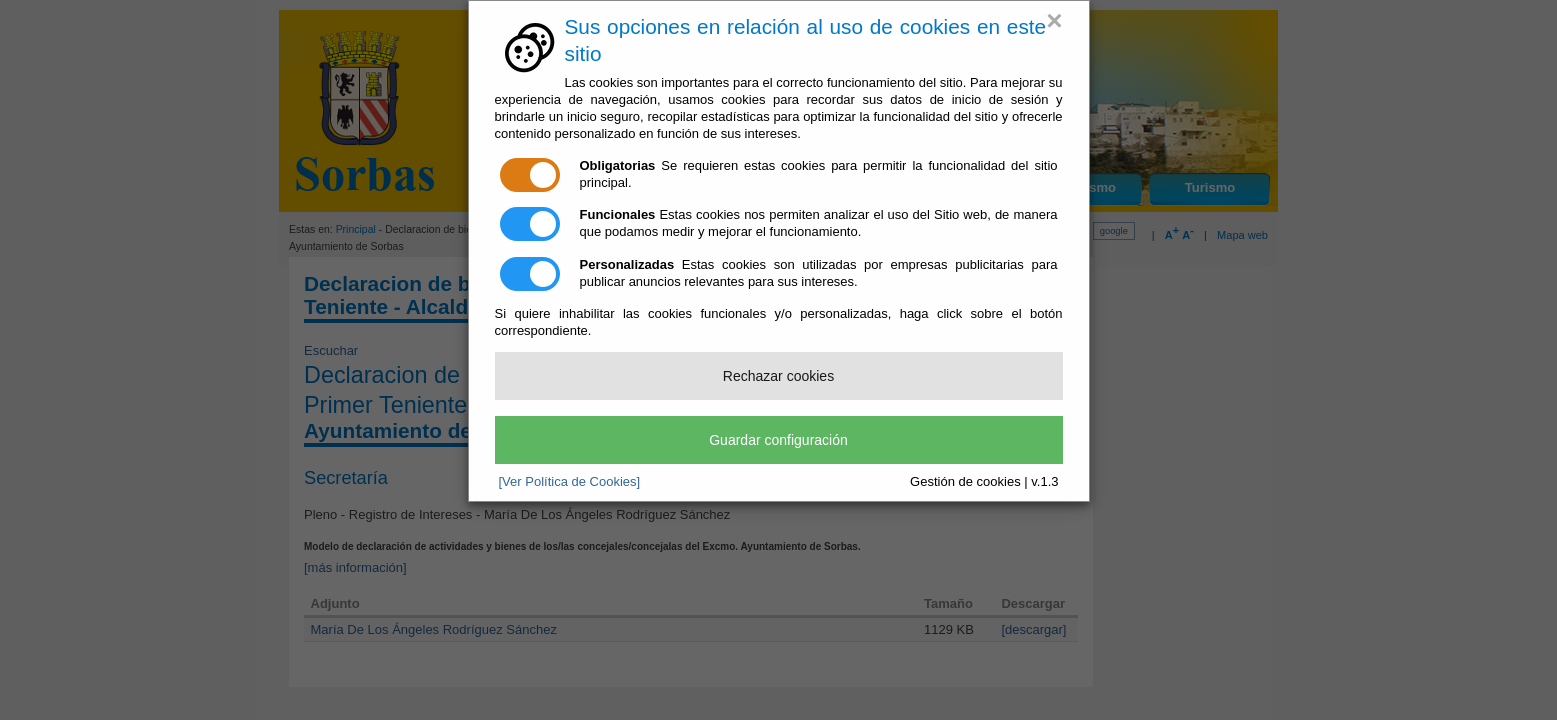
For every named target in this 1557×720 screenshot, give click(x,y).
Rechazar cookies (778, 376)
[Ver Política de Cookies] (570, 481)
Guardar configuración (778, 440)
